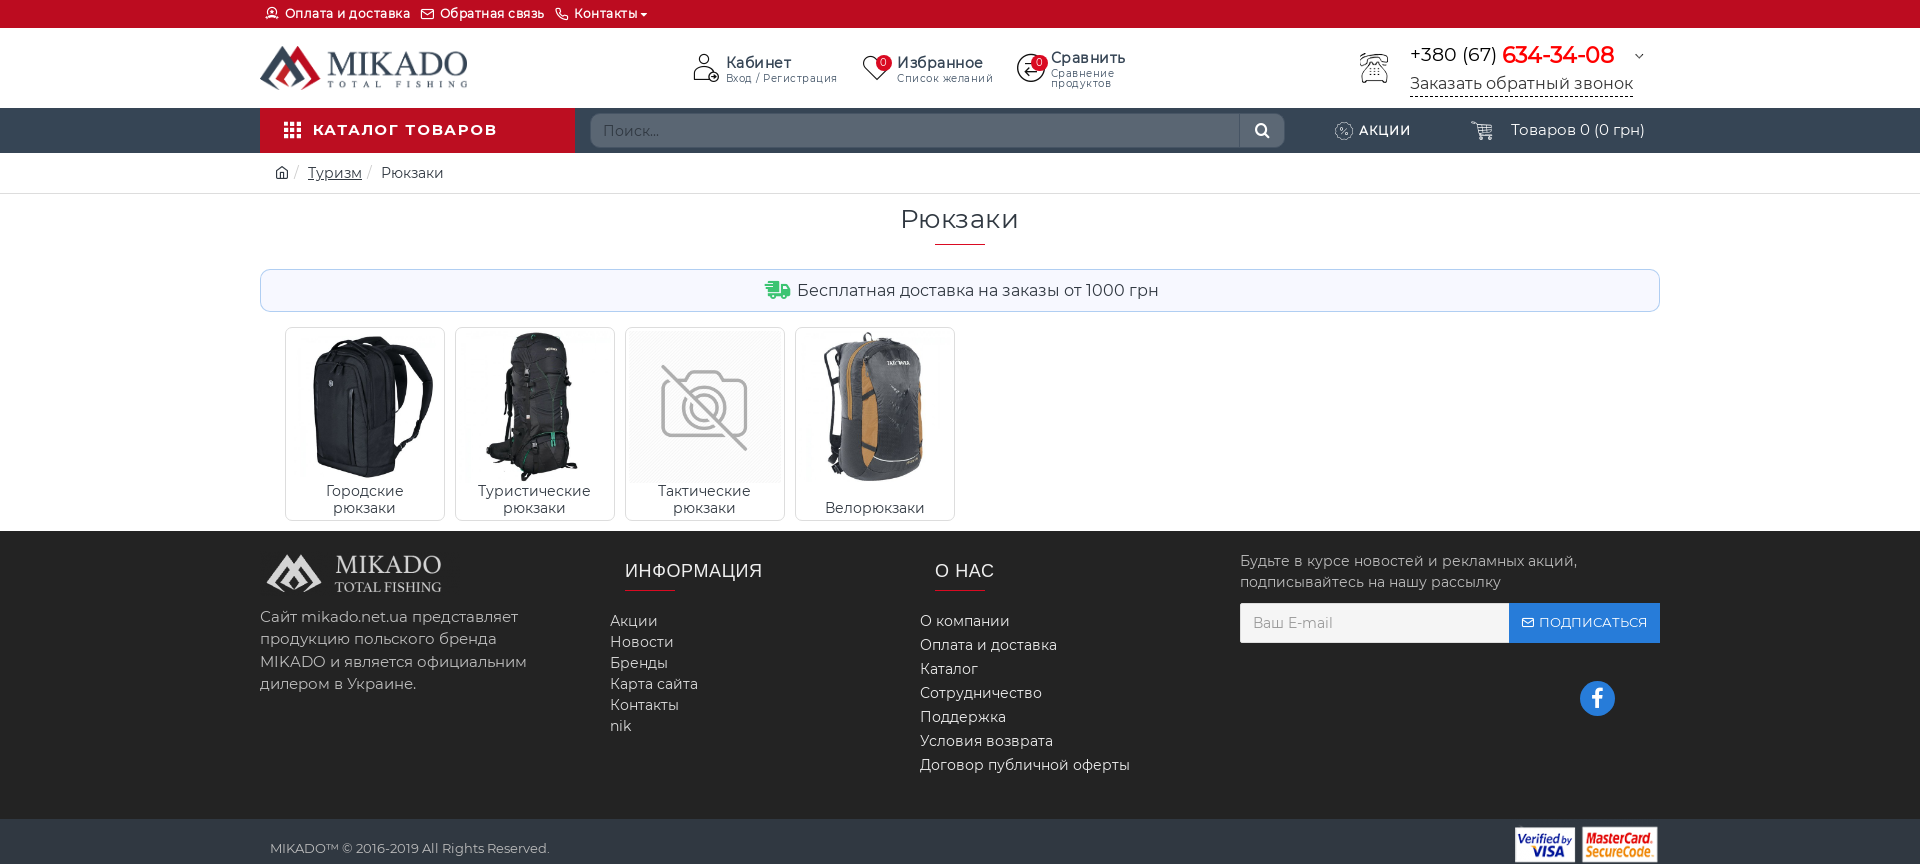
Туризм (335, 173)
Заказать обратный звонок (1521, 83)
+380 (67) (1512, 55)
